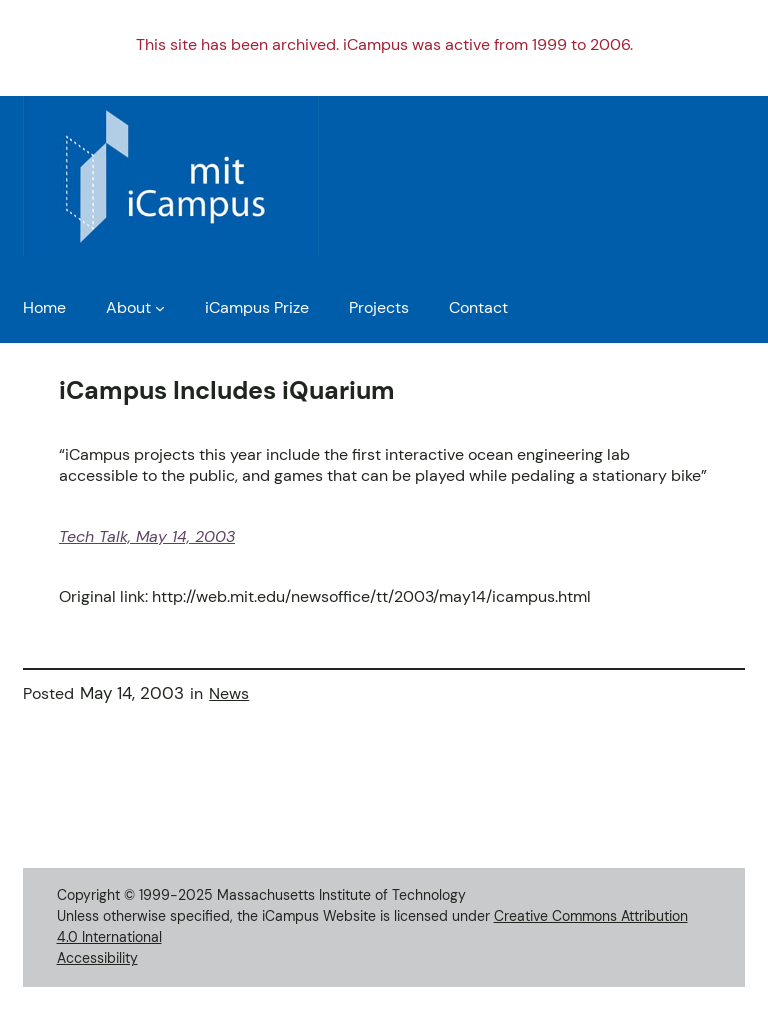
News (229, 693)
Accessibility (97, 958)
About (128, 307)
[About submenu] (160, 308)
